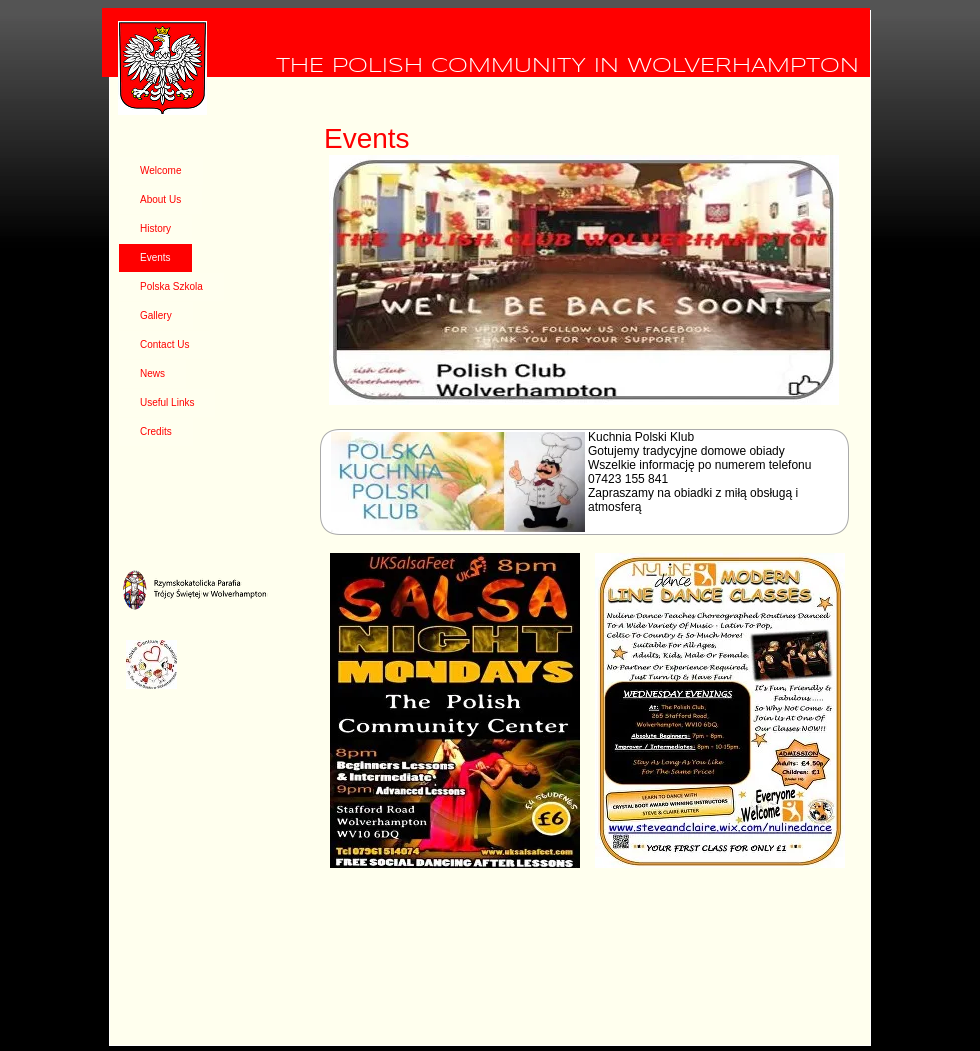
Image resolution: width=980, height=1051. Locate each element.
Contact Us (164, 344)
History (155, 228)
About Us (160, 199)
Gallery (156, 315)
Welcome (161, 170)
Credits (156, 431)
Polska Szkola (171, 286)
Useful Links (167, 402)
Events (155, 257)
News (152, 373)
